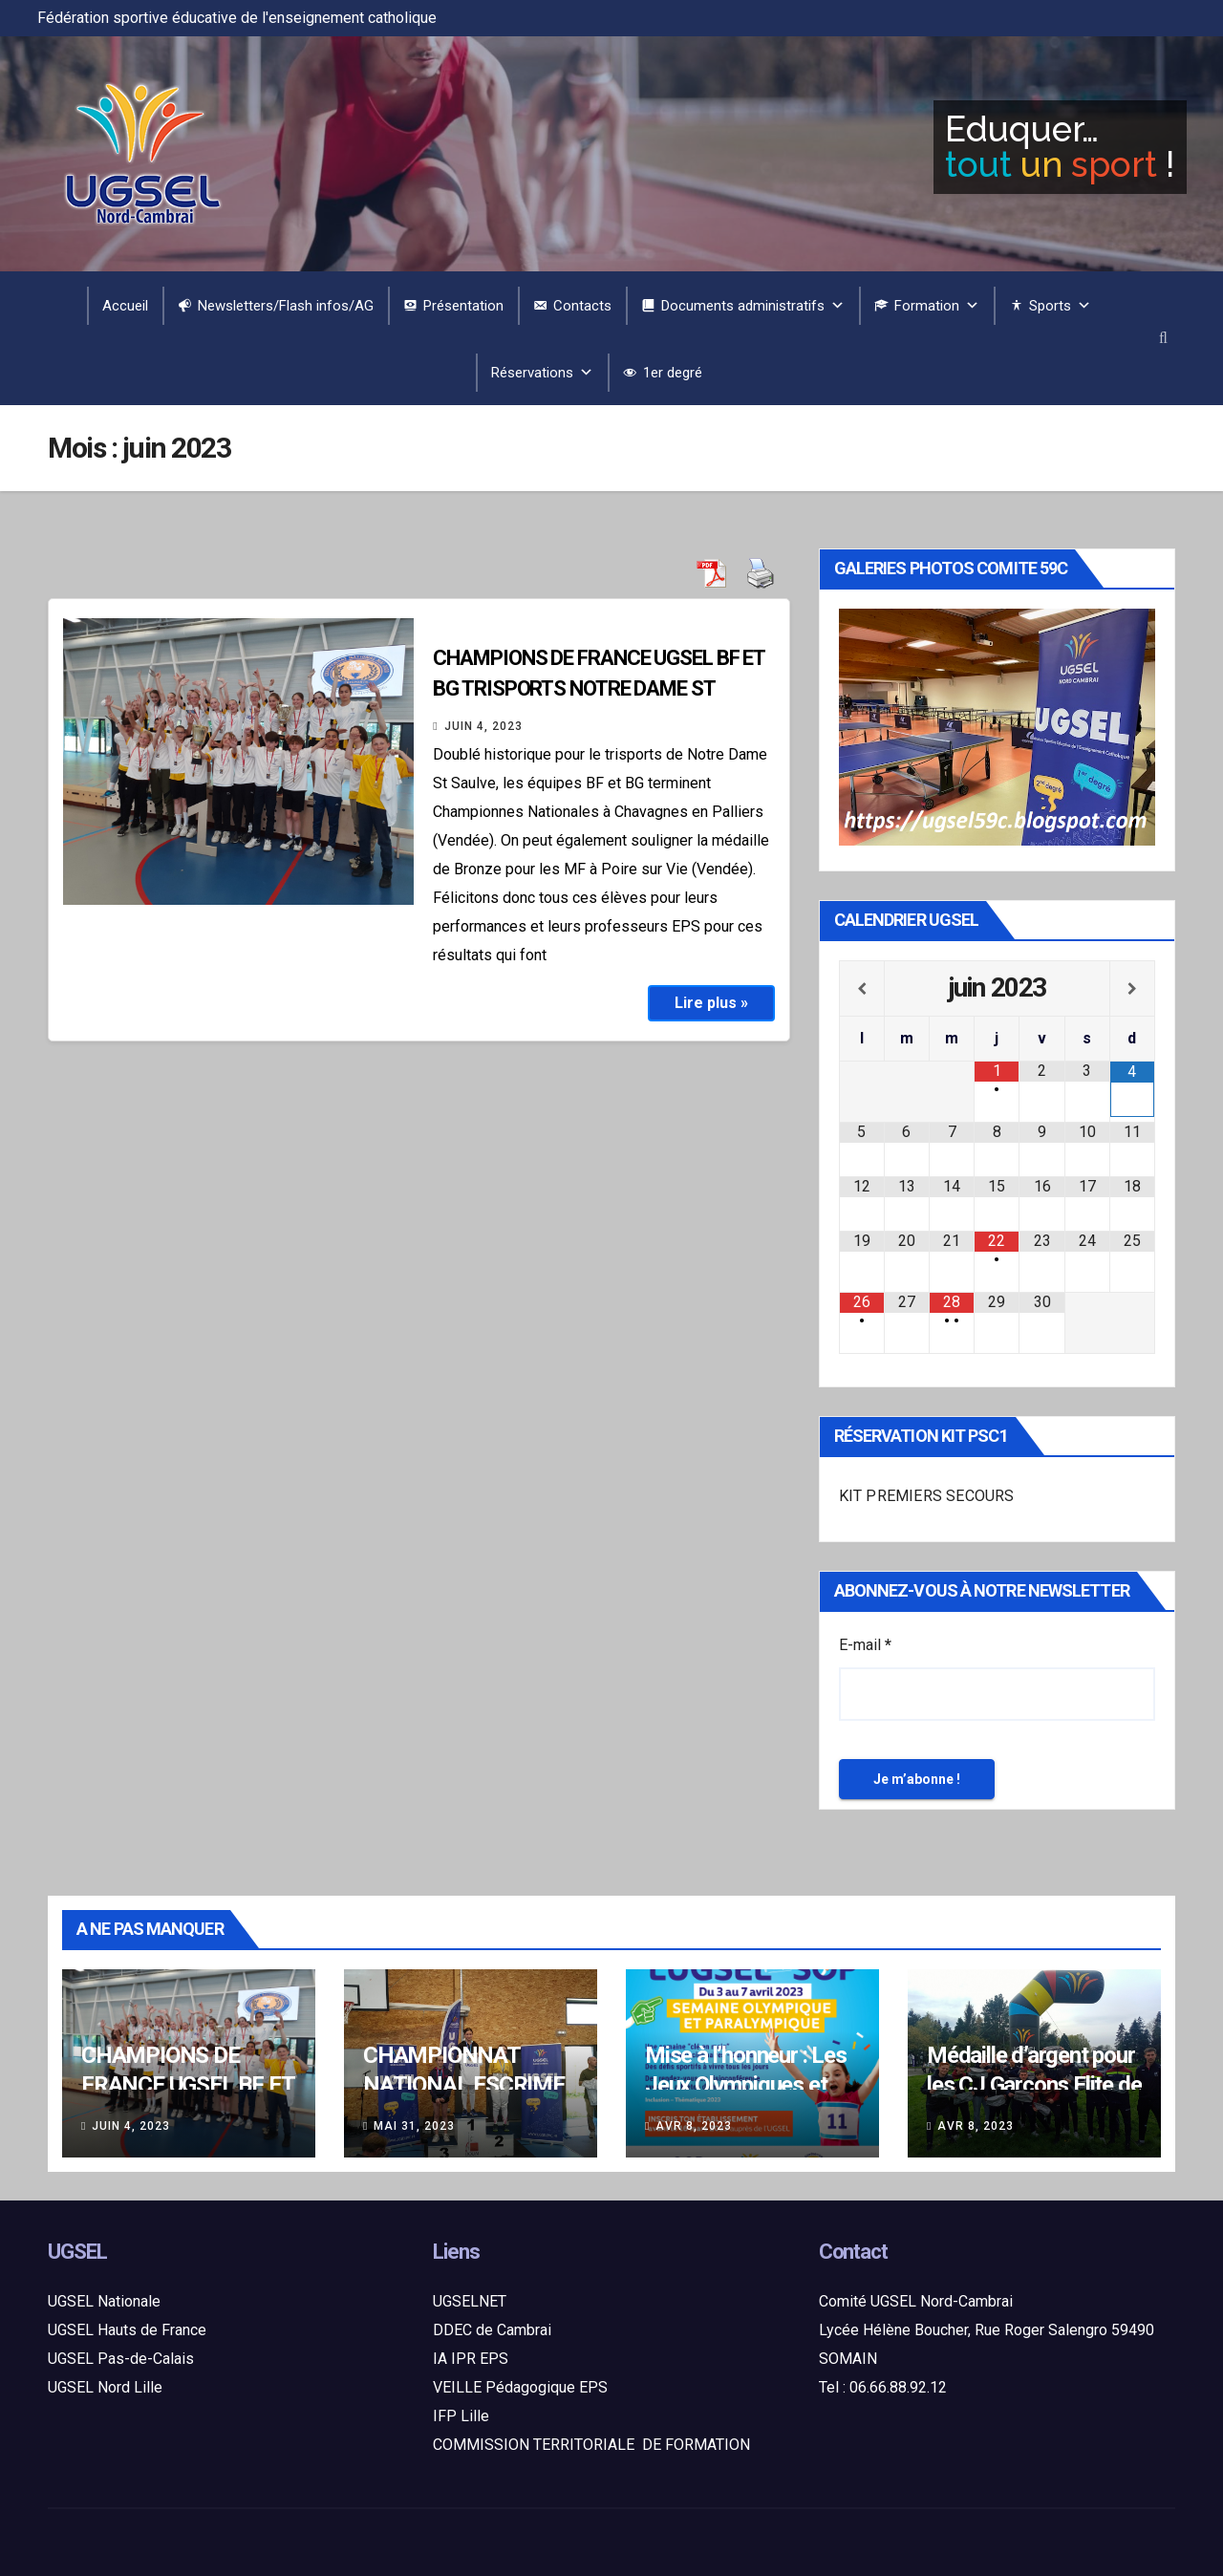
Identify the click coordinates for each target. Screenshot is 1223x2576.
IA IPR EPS (470, 2359)
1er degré (672, 372)
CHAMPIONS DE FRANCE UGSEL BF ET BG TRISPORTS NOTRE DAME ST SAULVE (598, 688)
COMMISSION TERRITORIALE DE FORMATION (591, 2445)
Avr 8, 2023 (693, 2126)
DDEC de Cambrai (492, 2330)
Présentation (463, 305)
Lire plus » (711, 1003)
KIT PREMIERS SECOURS (927, 1496)
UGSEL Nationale (104, 2301)
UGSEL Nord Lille (105, 2387)
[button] (1163, 338)
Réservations (542, 372)
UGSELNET (469, 2301)
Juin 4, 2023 (483, 726)
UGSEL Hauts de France (127, 2330)
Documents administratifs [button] (753, 305)
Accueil (125, 305)
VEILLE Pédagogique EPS (520, 2387)
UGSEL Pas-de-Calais (121, 2359)
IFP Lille (461, 2416)
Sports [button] (1060, 305)
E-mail (865, 1645)
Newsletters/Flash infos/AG (286, 305)
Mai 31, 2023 (414, 2126)
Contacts (582, 305)
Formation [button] (936, 305)
